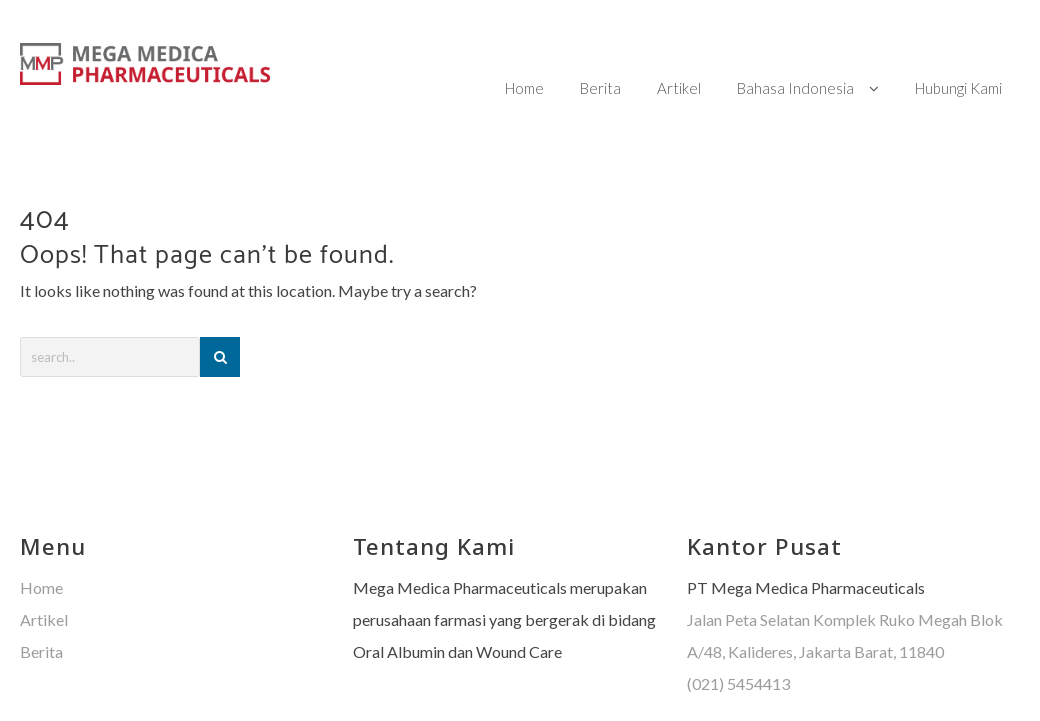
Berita (41, 612)
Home (41, 548)
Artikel (44, 580)
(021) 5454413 (738, 644)
